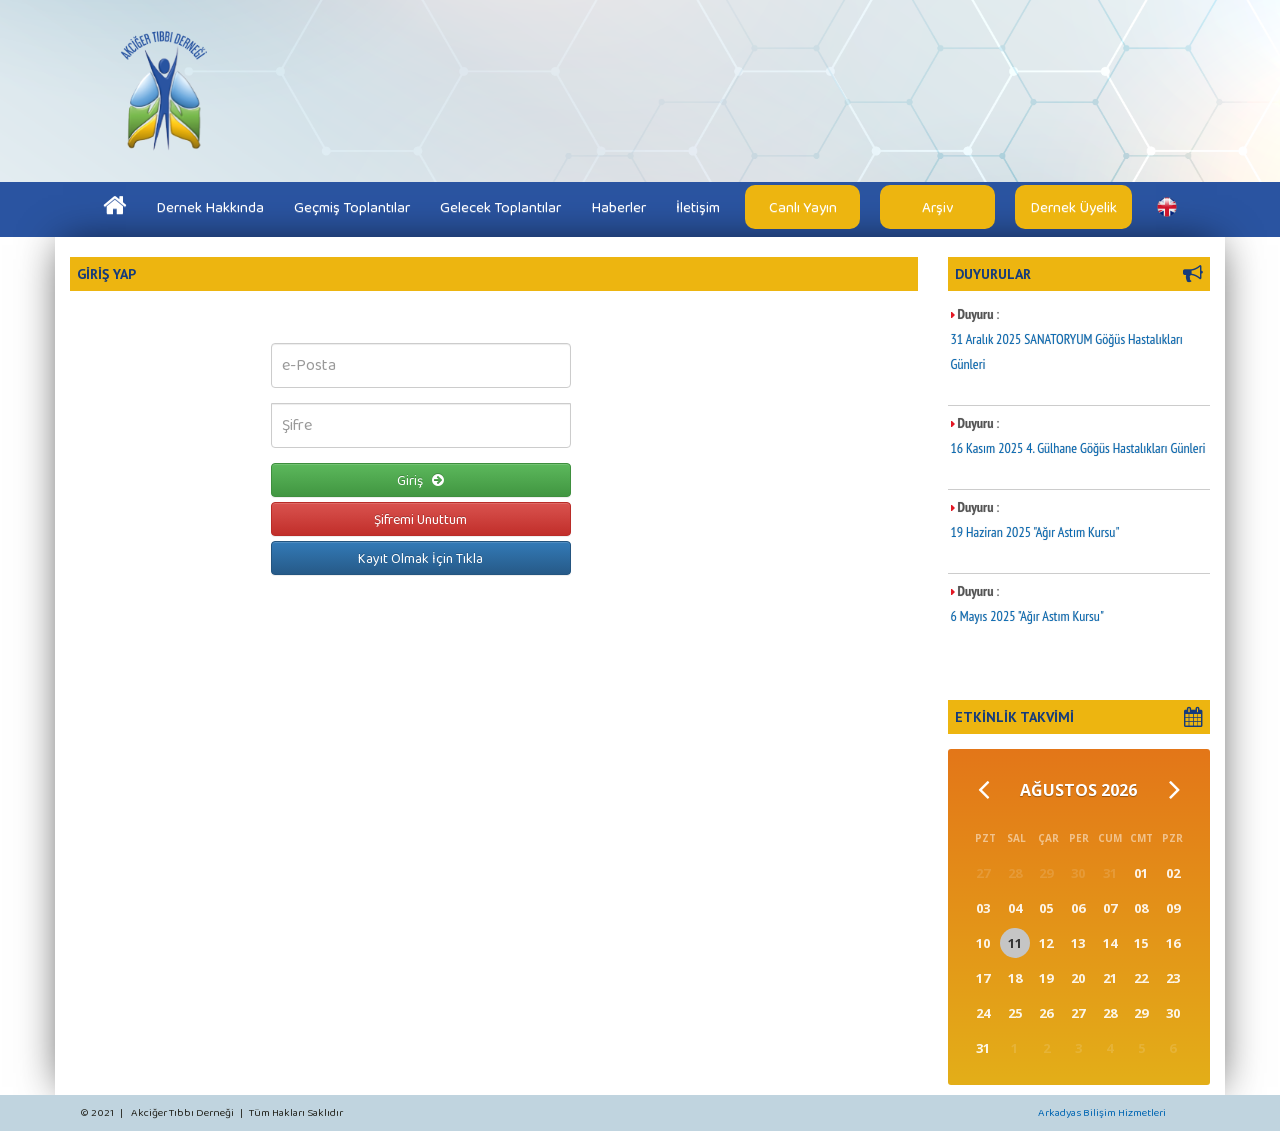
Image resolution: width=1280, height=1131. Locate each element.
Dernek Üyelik (1073, 207)
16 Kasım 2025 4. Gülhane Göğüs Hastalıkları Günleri (1078, 448)
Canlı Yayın (803, 207)
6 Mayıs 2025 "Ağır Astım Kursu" (1027, 616)
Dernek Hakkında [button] (210, 207)
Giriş (420, 480)
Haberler (618, 207)
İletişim (698, 207)
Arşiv (937, 207)
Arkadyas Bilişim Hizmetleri (1102, 1112)
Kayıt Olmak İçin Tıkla (420, 558)
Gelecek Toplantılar (500, 207)
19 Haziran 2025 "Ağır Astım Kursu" (1035, 532)
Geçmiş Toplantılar (352, 207)
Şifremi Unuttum (420, 519)
